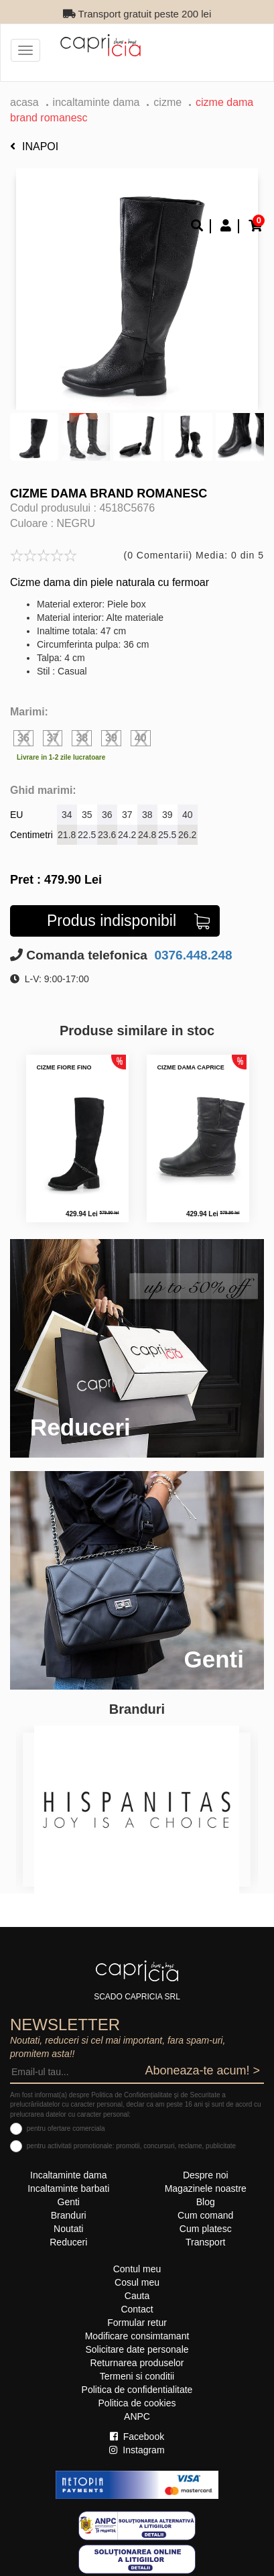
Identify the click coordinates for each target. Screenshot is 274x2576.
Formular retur (137, 2322)
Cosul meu (137, 2282)
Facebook (137, 2436)
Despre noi (205, 2175)
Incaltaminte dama (96, 102)
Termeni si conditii (137, 2376)
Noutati (68, 2228)
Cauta (137, 2295)
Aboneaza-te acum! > (202, 2070)
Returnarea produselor (137, 2362)
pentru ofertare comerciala (66, 2128)
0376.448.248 (191, 955)
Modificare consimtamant (137, 2336)
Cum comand (205, 2215)
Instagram (136, 2450)
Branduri (68, 2215)
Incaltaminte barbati (68, 2188)
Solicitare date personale (136, 2349)
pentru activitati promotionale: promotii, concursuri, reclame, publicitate (131, 2146)
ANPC (137, 2416)
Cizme (167, 102)
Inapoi (34, 146)
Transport (205, 2242)
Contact (137, 2309)
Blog (205, 2202)
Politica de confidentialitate (137, 2389)
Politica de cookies (137, 2403)
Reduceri (68, 2242)
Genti (69, 2202)
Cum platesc (206, 2228)
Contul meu (137, 2269)
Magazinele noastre (206, 2188)
